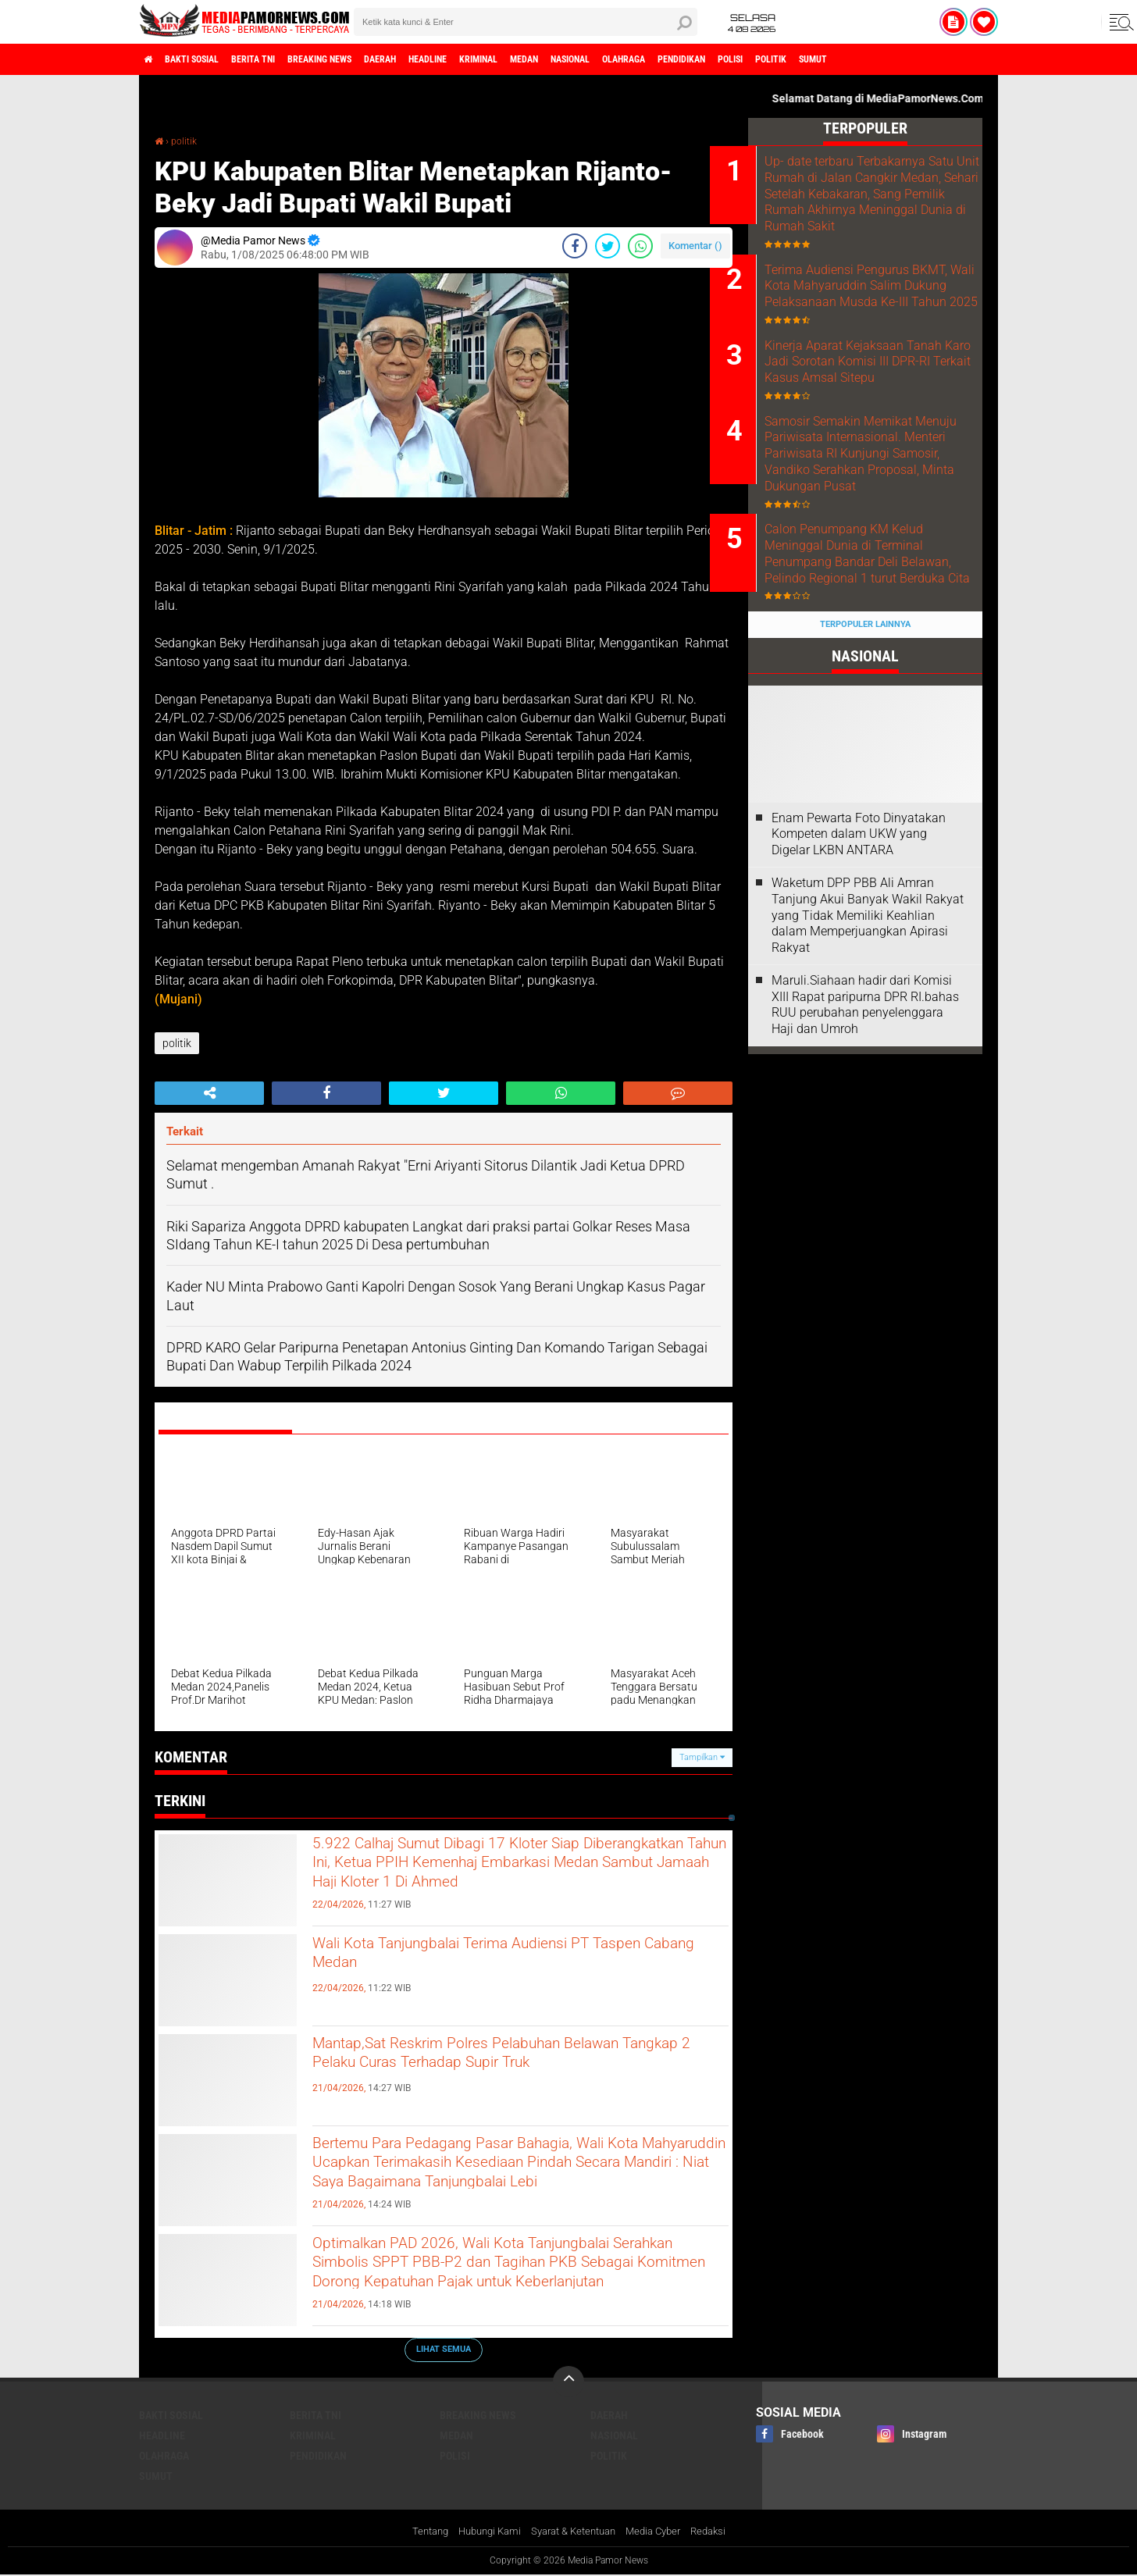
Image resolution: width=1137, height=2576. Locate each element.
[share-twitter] (607, 245)
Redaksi (720, 2532)
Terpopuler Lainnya (865, 744)
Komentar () (695, 245)
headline (499, 59)
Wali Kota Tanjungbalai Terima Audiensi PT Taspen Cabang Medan (500, 1960)
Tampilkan (702, 1757)
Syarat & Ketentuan (573, 2532)
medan (621, 59)
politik (931, 59)
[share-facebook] (574, 245)
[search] (525, 22)
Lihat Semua (443, 2349)
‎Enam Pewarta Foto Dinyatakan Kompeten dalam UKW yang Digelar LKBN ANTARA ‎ (859, 954)
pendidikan (818, 59)
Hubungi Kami (481, 2532)
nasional (680, 59)
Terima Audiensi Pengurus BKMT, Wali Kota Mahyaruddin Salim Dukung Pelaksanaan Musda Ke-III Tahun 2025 (887, 315)
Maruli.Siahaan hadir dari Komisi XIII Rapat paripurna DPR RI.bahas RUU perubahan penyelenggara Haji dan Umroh (865, 1124)
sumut (984, 59)
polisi (879, 59)
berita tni (282, 59)
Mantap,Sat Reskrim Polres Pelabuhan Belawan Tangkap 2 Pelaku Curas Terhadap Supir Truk (502, 2073)
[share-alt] (209, 1093)
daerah (439, 59)
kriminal (563, 59)
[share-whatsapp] (640, 245)
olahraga (747, 59)
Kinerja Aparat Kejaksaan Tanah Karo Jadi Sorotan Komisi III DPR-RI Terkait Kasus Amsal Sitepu (872, 413)
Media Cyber (661, 2532)
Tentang (417, 2532)
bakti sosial (207, 59)
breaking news (364, 59)
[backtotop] (568, 2381)
